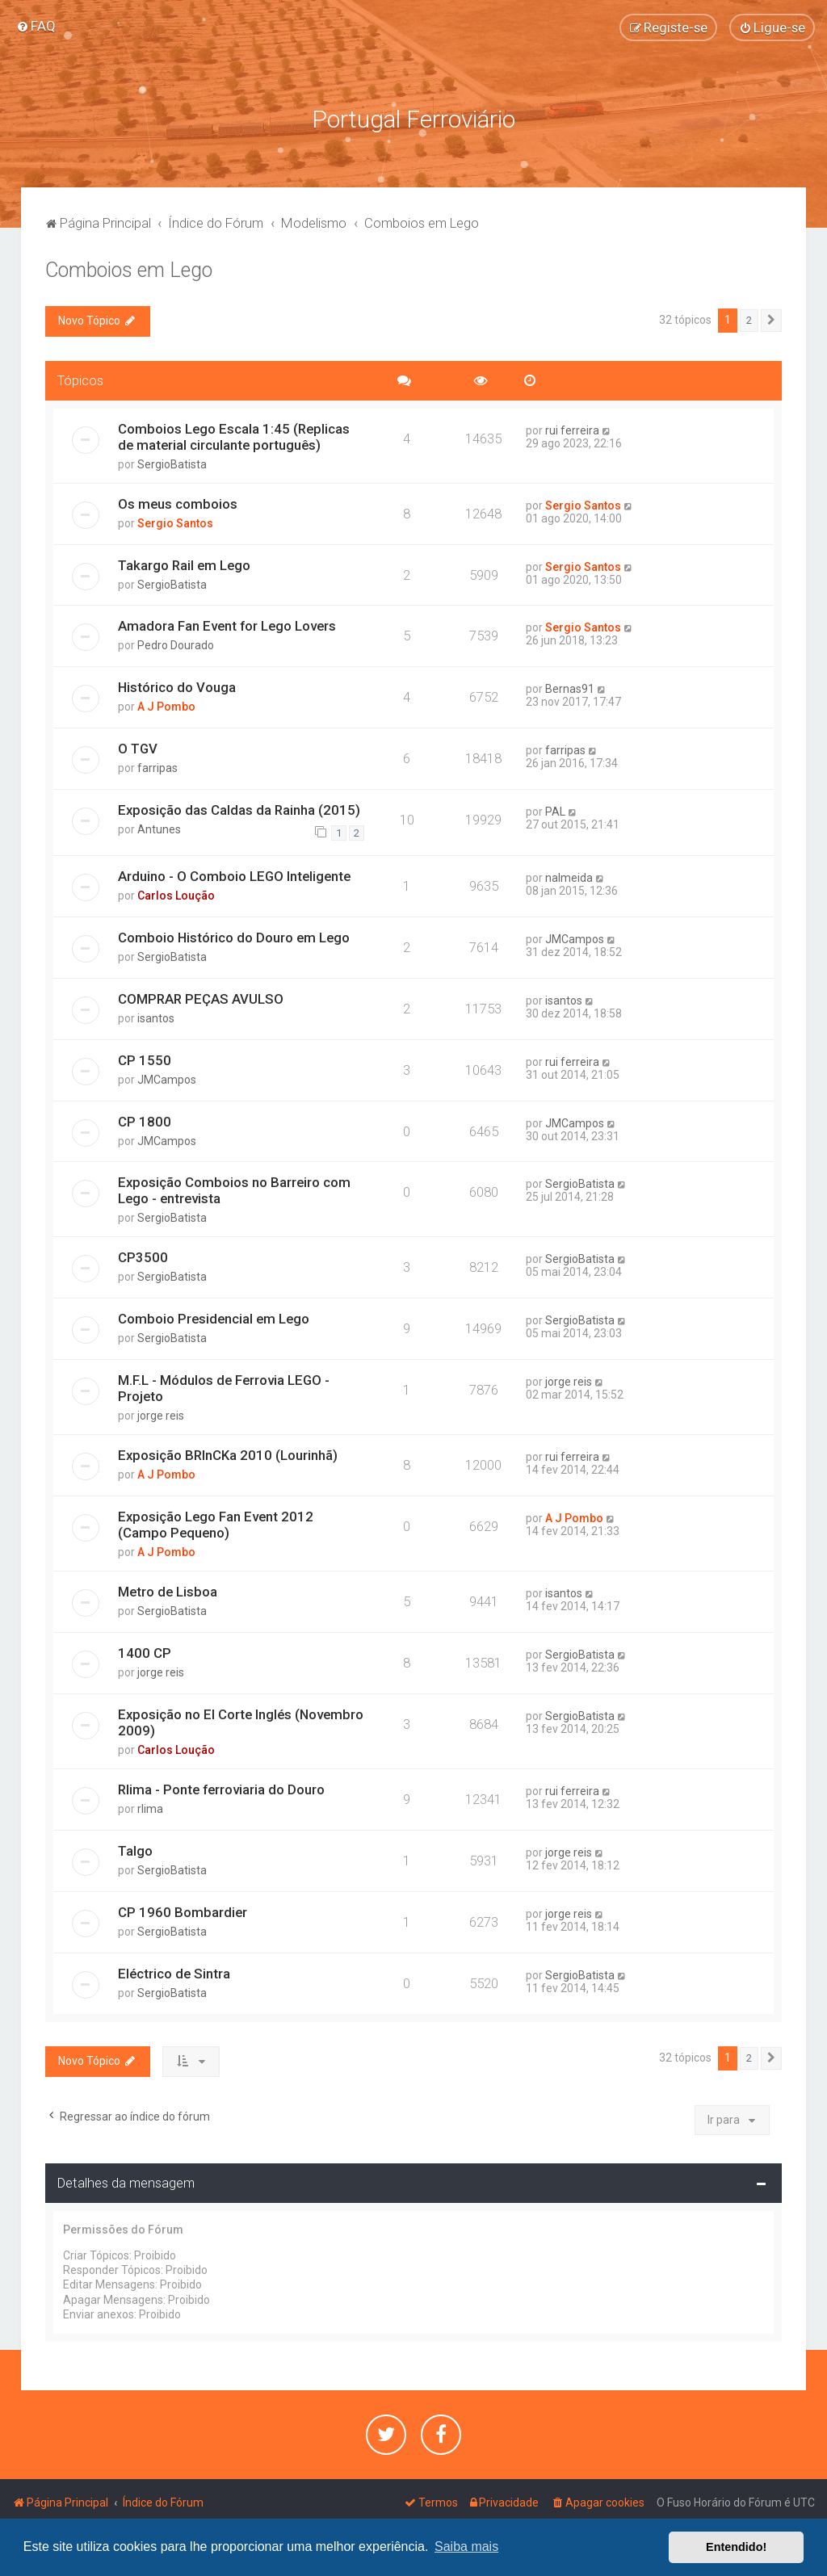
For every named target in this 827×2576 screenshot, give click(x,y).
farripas (157, 767)
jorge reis (160, 1414)
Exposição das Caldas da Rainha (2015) (239, 808)
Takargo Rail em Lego (184, 564)
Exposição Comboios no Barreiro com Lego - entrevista (234, 1189)
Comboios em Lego (128, 268)
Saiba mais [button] (466, 2546)
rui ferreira (572, 428)
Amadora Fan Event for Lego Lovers (227, 625)
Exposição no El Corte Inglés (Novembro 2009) (240, 1721)
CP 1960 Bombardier (182, 1911)
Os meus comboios (177, 502)
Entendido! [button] (736, 2546)
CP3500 (143, 1256)
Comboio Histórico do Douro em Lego (234, 936)
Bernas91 (569, 688)
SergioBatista (172, 462)
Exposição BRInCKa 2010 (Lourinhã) (228, 1454)
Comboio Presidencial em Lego (213, 1318)
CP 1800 (144, 1120)
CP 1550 (144, 1059)
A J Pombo (166, 705)
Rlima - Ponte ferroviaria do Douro (221, 1788)
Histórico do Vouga (177, 686)
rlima (150, 1807)
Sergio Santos (175, 521)
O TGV (137, 748)
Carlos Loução (176, 893)
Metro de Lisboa (167, 1590)
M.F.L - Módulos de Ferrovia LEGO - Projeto (224, 1387)
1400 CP (144, 1651)
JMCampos (574, 937)
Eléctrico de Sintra (174, 1972)
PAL (555, 809)
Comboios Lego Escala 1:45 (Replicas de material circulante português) (234, 435)
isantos (155, 1016)
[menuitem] (36, 26)
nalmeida (569, 876)
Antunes (159, 827)
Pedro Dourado (175, 644)
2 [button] (749, 319)
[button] (771, 319)
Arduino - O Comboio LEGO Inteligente (234, 874)
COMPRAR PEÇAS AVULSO (200, 997)
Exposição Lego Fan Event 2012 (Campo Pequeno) (215, 1523)
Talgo (135, 1849)
